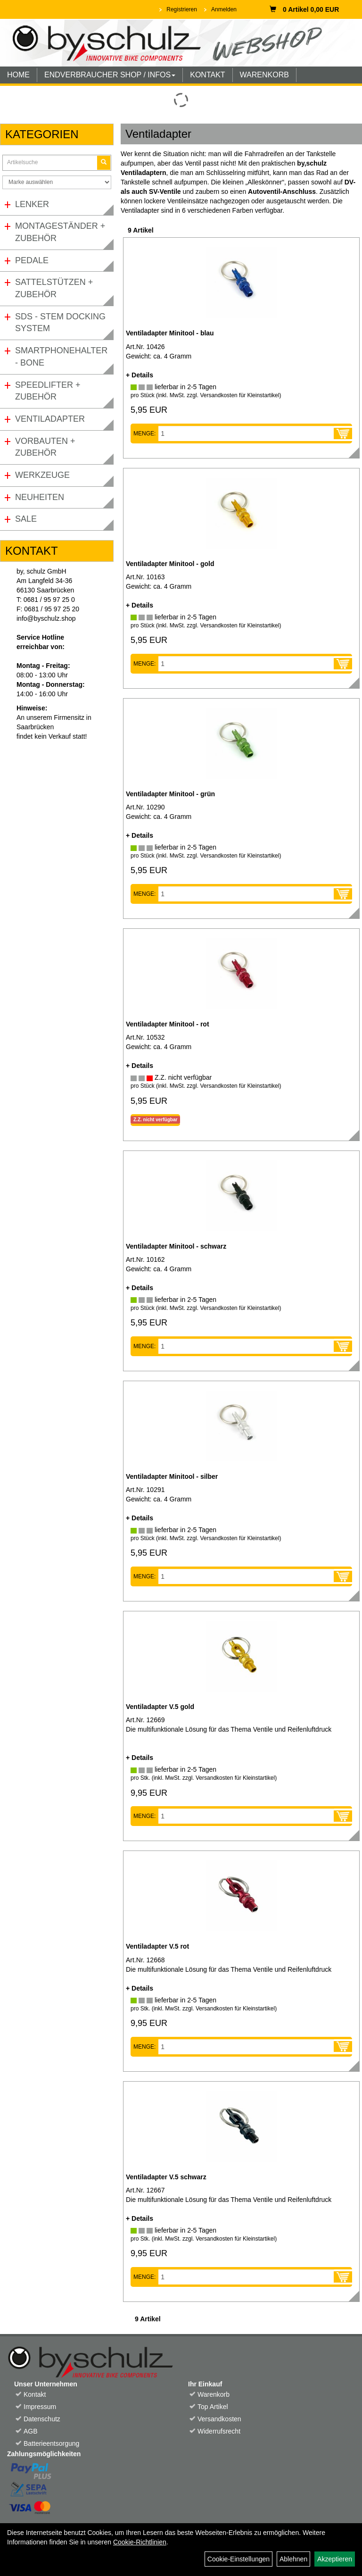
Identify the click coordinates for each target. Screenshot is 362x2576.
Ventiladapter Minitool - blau (170, 333)
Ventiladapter (50, 419)
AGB (31, 2431)
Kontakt (35, 2394)
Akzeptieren (334, 2559)
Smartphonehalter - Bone (61, 356)
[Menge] (246, 433)
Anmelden (224, 9)
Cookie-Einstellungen (238, 2559)
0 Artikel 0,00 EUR (304, 9)
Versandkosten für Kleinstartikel (239, 395)
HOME (18, 75)
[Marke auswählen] (56, 182)
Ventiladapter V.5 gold (160, 1706)
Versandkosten (219, 2419)
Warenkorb (213, 2394)
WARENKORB (264, 75)
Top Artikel (212, 2406)
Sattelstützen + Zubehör (54, 288)
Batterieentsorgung (51, 2443)
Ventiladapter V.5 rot (157, 1946)
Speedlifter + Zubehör (48, 391)
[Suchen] (103, 162)
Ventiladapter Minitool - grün (170, 794)
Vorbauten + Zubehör (45, 447)
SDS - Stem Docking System (60, 322)
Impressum (40, 2406)
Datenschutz (42, 2419)
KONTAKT (207, 75)
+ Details (139, 375)
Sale (26, 519)
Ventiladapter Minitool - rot (167, 1024)
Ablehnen (293, 2559)
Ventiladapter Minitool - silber (172, 1476)
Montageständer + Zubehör (60, 232)
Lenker (32, 204)
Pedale (32, 260)
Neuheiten (39, 497)
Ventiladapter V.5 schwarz (166, 2177)
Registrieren (181, 9)
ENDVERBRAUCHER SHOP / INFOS (109, 75)
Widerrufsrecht (218, 2431)
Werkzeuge (42, 475)
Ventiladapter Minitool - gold (170, 563)
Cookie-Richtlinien (139, 2542)
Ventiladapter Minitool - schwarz (176, 1246)
